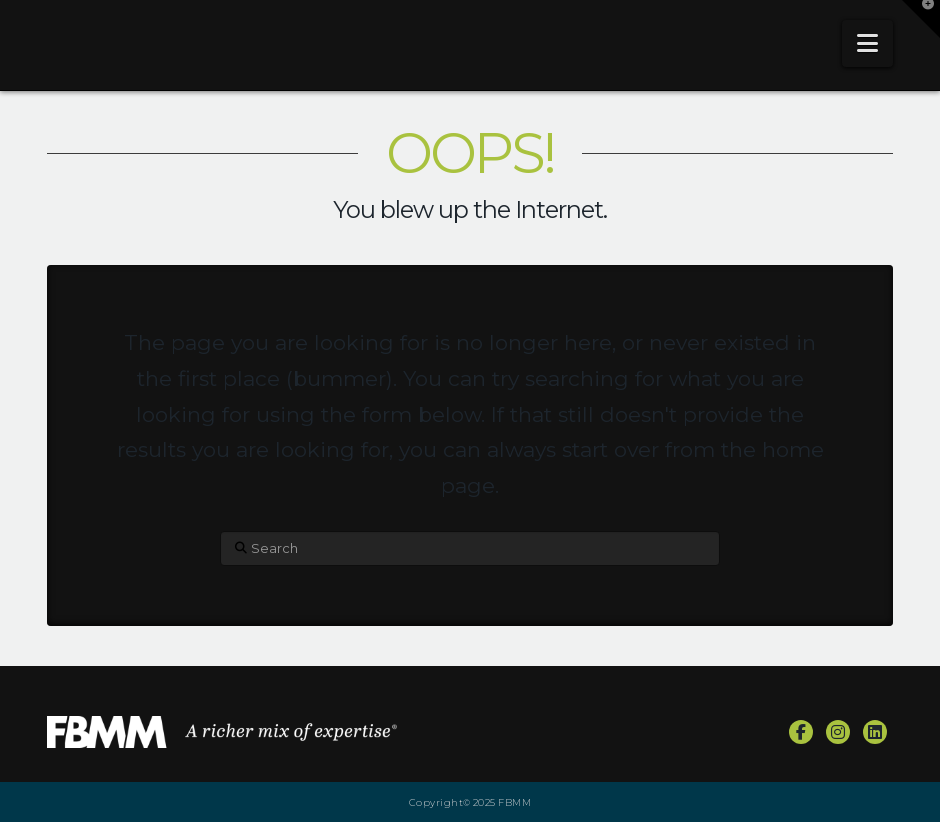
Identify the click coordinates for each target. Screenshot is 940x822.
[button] (867, 43)
